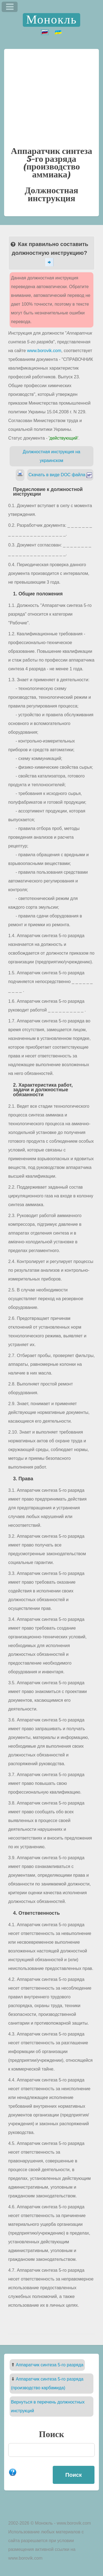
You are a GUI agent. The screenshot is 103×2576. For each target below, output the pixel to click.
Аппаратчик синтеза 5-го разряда (49, 2364)
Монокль (51, 19)
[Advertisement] (51, 97)
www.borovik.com (44, 350)
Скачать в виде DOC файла (60, 474)
